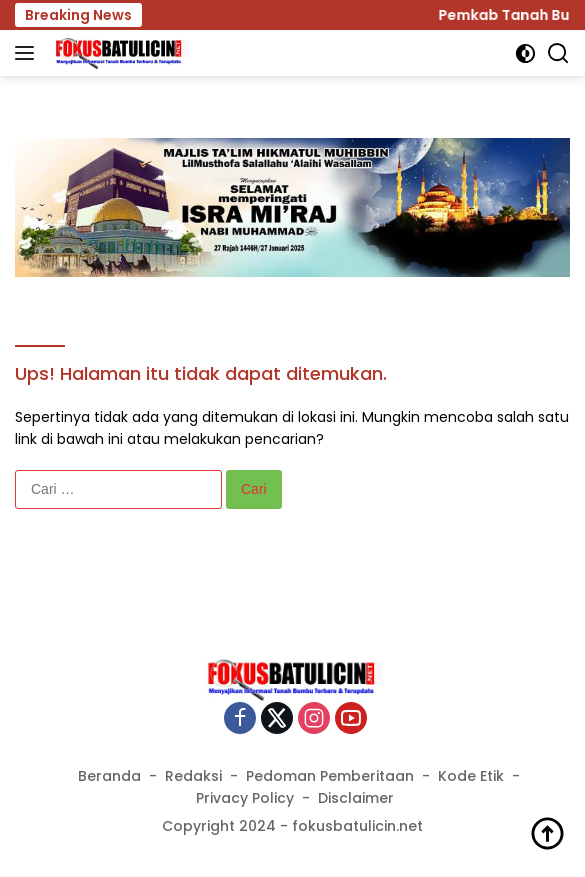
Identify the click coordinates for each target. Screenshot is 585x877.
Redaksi (193, 776)
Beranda (109, 776)
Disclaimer (356, 798)
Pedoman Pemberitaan (330, 776)
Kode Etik (471, 776)
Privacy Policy (245, 798)
